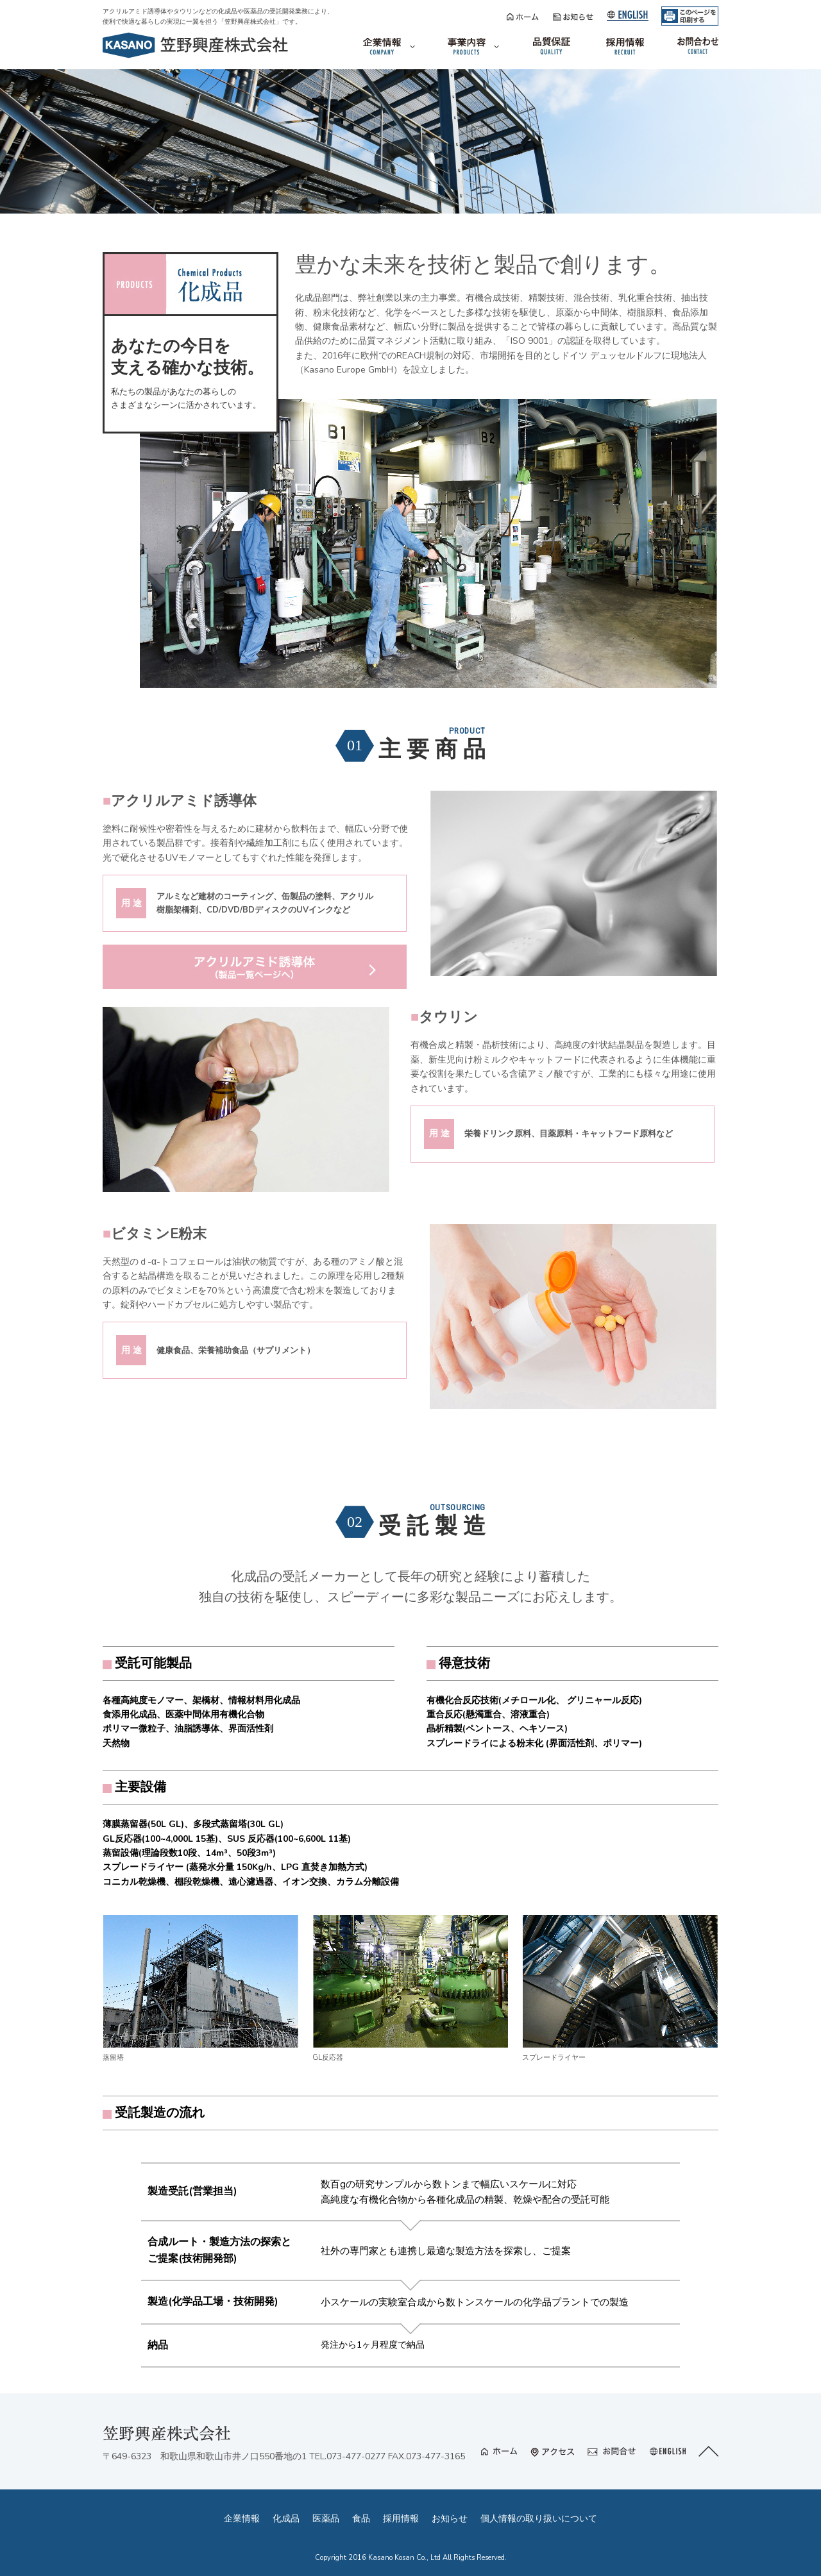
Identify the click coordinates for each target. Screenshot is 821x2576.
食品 (361, 2519)
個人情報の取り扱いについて (538, 2519)
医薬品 (325, 2519)
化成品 (286, 2519)
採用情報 (401, 2519)
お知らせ (450, 2519)
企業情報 (242, 2519)
